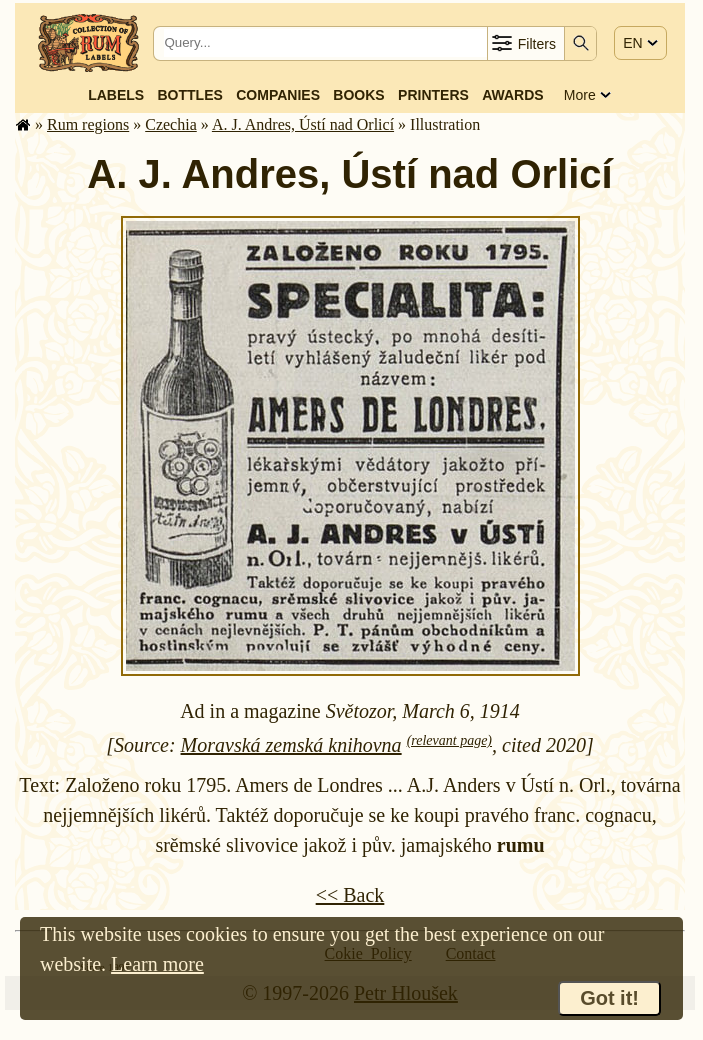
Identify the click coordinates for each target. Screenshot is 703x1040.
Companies (278, 95)
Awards (512, 95)
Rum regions (88, 124)
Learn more (157, 964)
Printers (433, 95)
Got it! (609, 998)
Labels (116, 95)
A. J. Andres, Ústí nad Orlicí (303, 124)
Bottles (190, 95)
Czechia (171, 124)
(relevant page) (449, 740)
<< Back (350, 895)
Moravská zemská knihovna (291, 745)
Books (358, 95)
